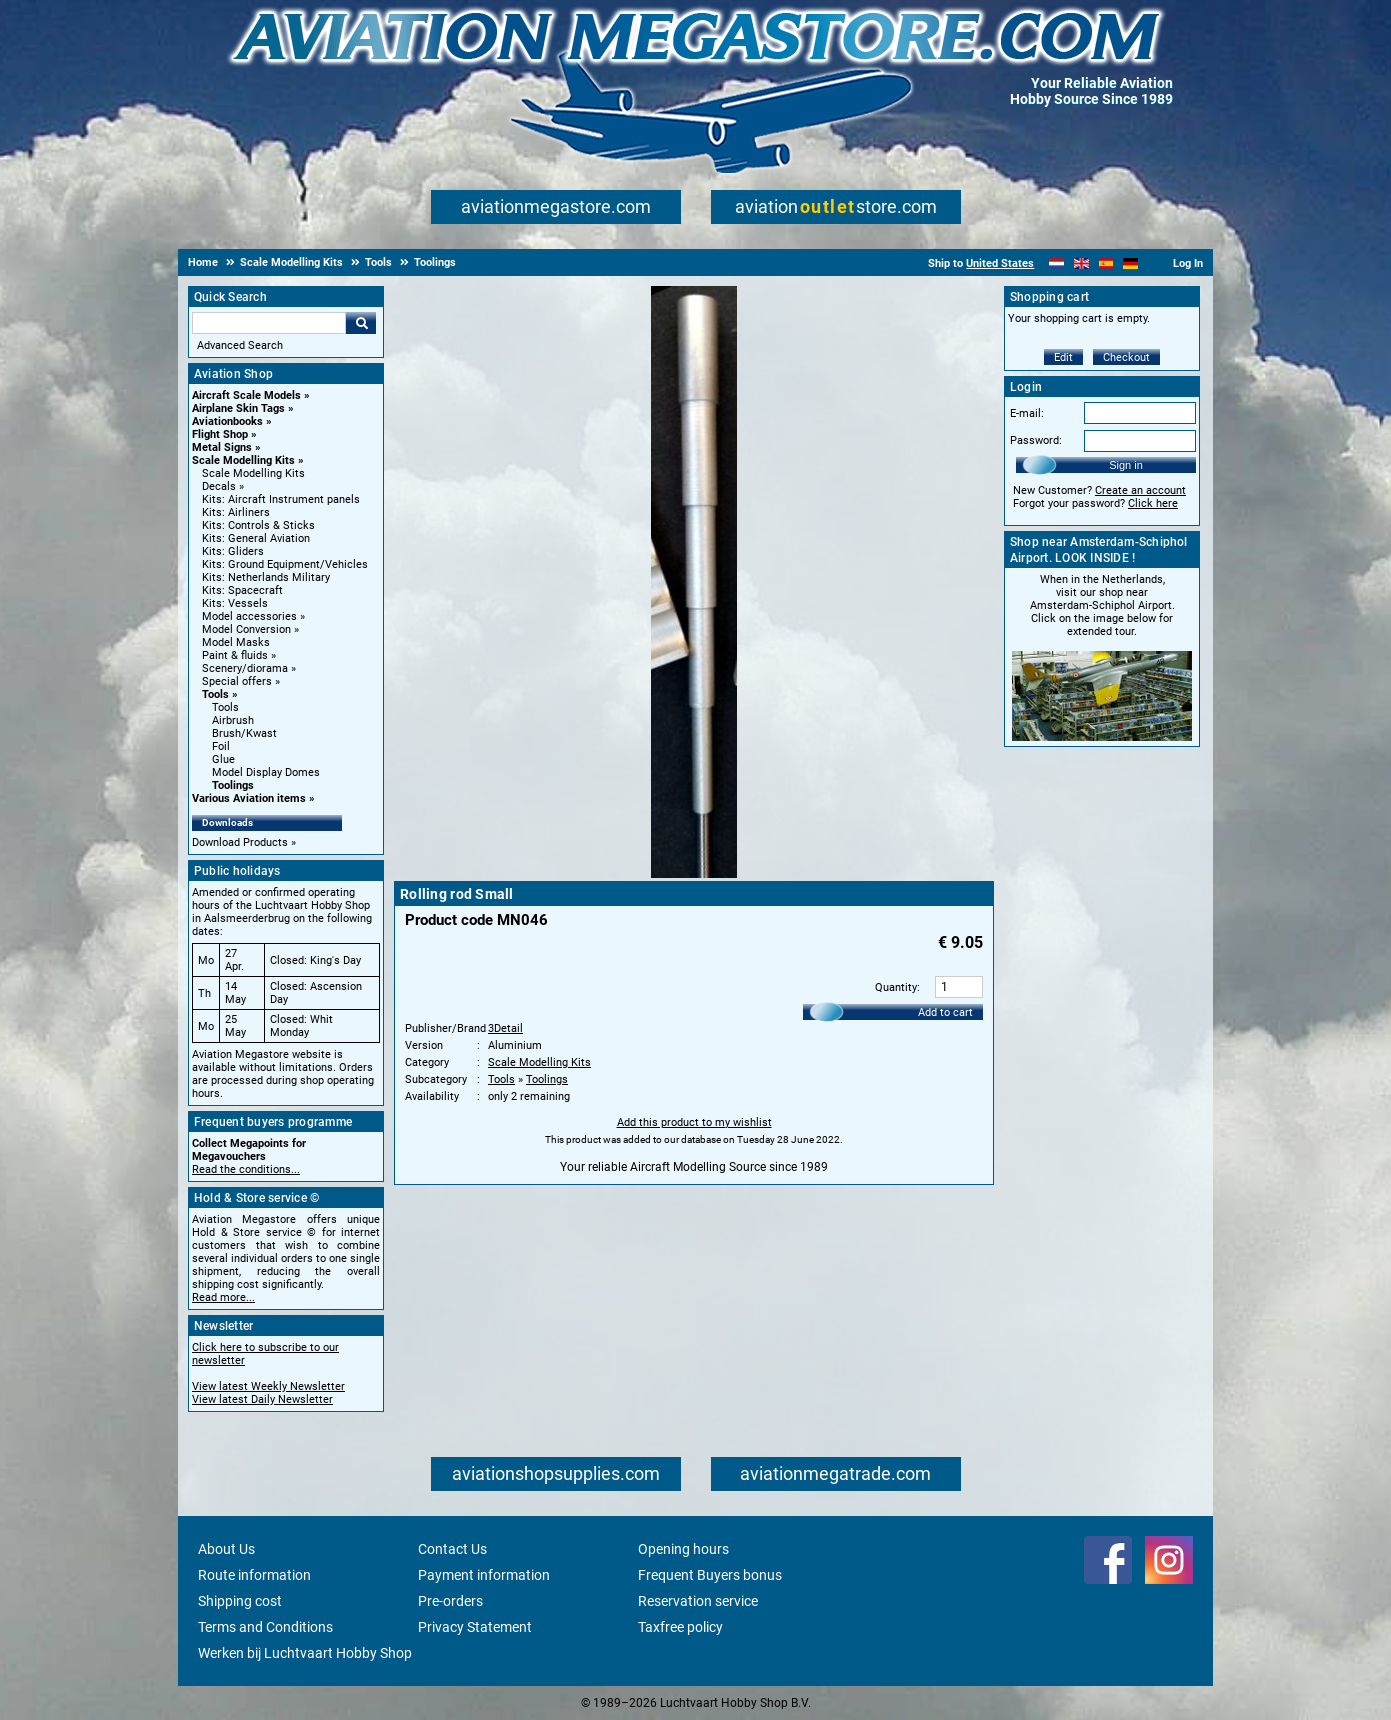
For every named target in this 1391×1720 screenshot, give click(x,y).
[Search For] (269, 323)
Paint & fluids (235, 655)
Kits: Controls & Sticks (258, 525)
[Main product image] (694, 874)
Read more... (223, 1297)
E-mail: (1027, 413)
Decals (219, 486)
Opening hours (683, 1549)
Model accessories (249, 616)
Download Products (240, 842)
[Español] (1106, 263)
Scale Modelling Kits (243, 460)
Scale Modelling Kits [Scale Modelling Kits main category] (253, 473)
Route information (254, 1575)
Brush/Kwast (244, 733)
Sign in (1126, 465)
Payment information (484, 1575)
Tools (215, 694)
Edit (1063, 357)
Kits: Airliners (236, 512)
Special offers (237, 681)
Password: (1036, 440)
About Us (226, 1549)
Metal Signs (222, 447)
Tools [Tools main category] (225, 707)
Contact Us (452, 1549)
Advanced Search (240, 345)
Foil (221, 746)
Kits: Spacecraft (242, 590)
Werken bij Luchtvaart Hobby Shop (305, 1653)
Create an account (1140, 490)
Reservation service (698, 1601)
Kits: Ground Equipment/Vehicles (285, 564)
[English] (1081, 263)
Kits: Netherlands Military (266, 577)
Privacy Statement (475, 1627)
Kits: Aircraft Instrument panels (281, 499)
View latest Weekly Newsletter (268, 1386)
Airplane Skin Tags (238, 408)
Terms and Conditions (265, 1627)
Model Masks (236, 642)
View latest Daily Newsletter (262, 1399)
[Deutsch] (1130, 263)
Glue (223, 759)
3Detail (505, 1028)
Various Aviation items (249, 798)
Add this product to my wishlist (694, 1122)
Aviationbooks (227, 421)
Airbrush (233, 720)
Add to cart (945, 1012)
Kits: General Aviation (256, 538)
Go (361, 323)
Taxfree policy (680, 1627)
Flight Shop (220, 434)
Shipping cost (240, 1601)
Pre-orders (450, 1601)
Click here (1153, 503)
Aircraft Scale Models (246, 395)
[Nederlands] (1056, 263)
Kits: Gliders (233, 551)
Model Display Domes (266, 772)
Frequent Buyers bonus (710, 1575)
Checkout (1126, 357)
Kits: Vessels (235, 603)
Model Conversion (246, 629)
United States (1000, 263)
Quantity (896, 987)
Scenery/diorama (245, 668)
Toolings (233, 785)
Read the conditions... (246, 1169)
